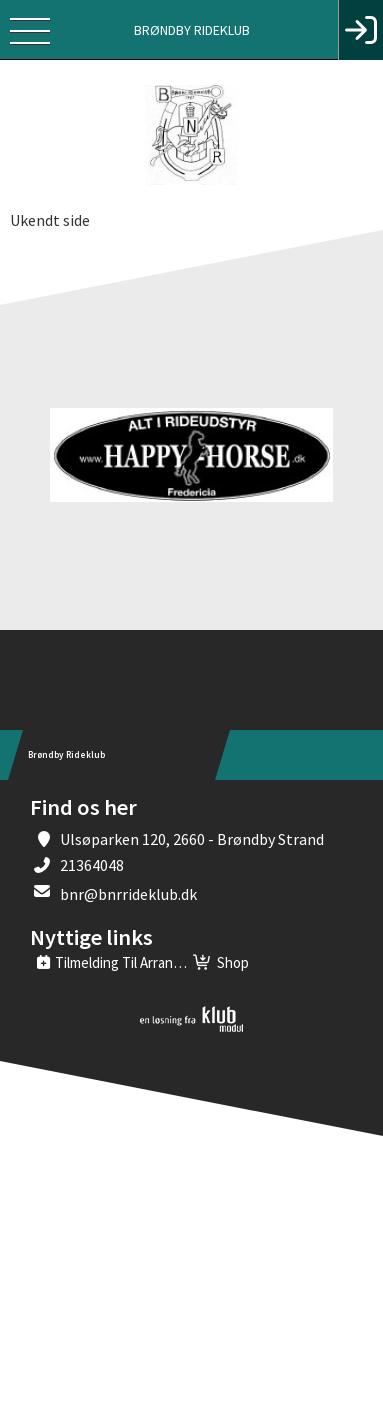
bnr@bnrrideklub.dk (128, 894)
